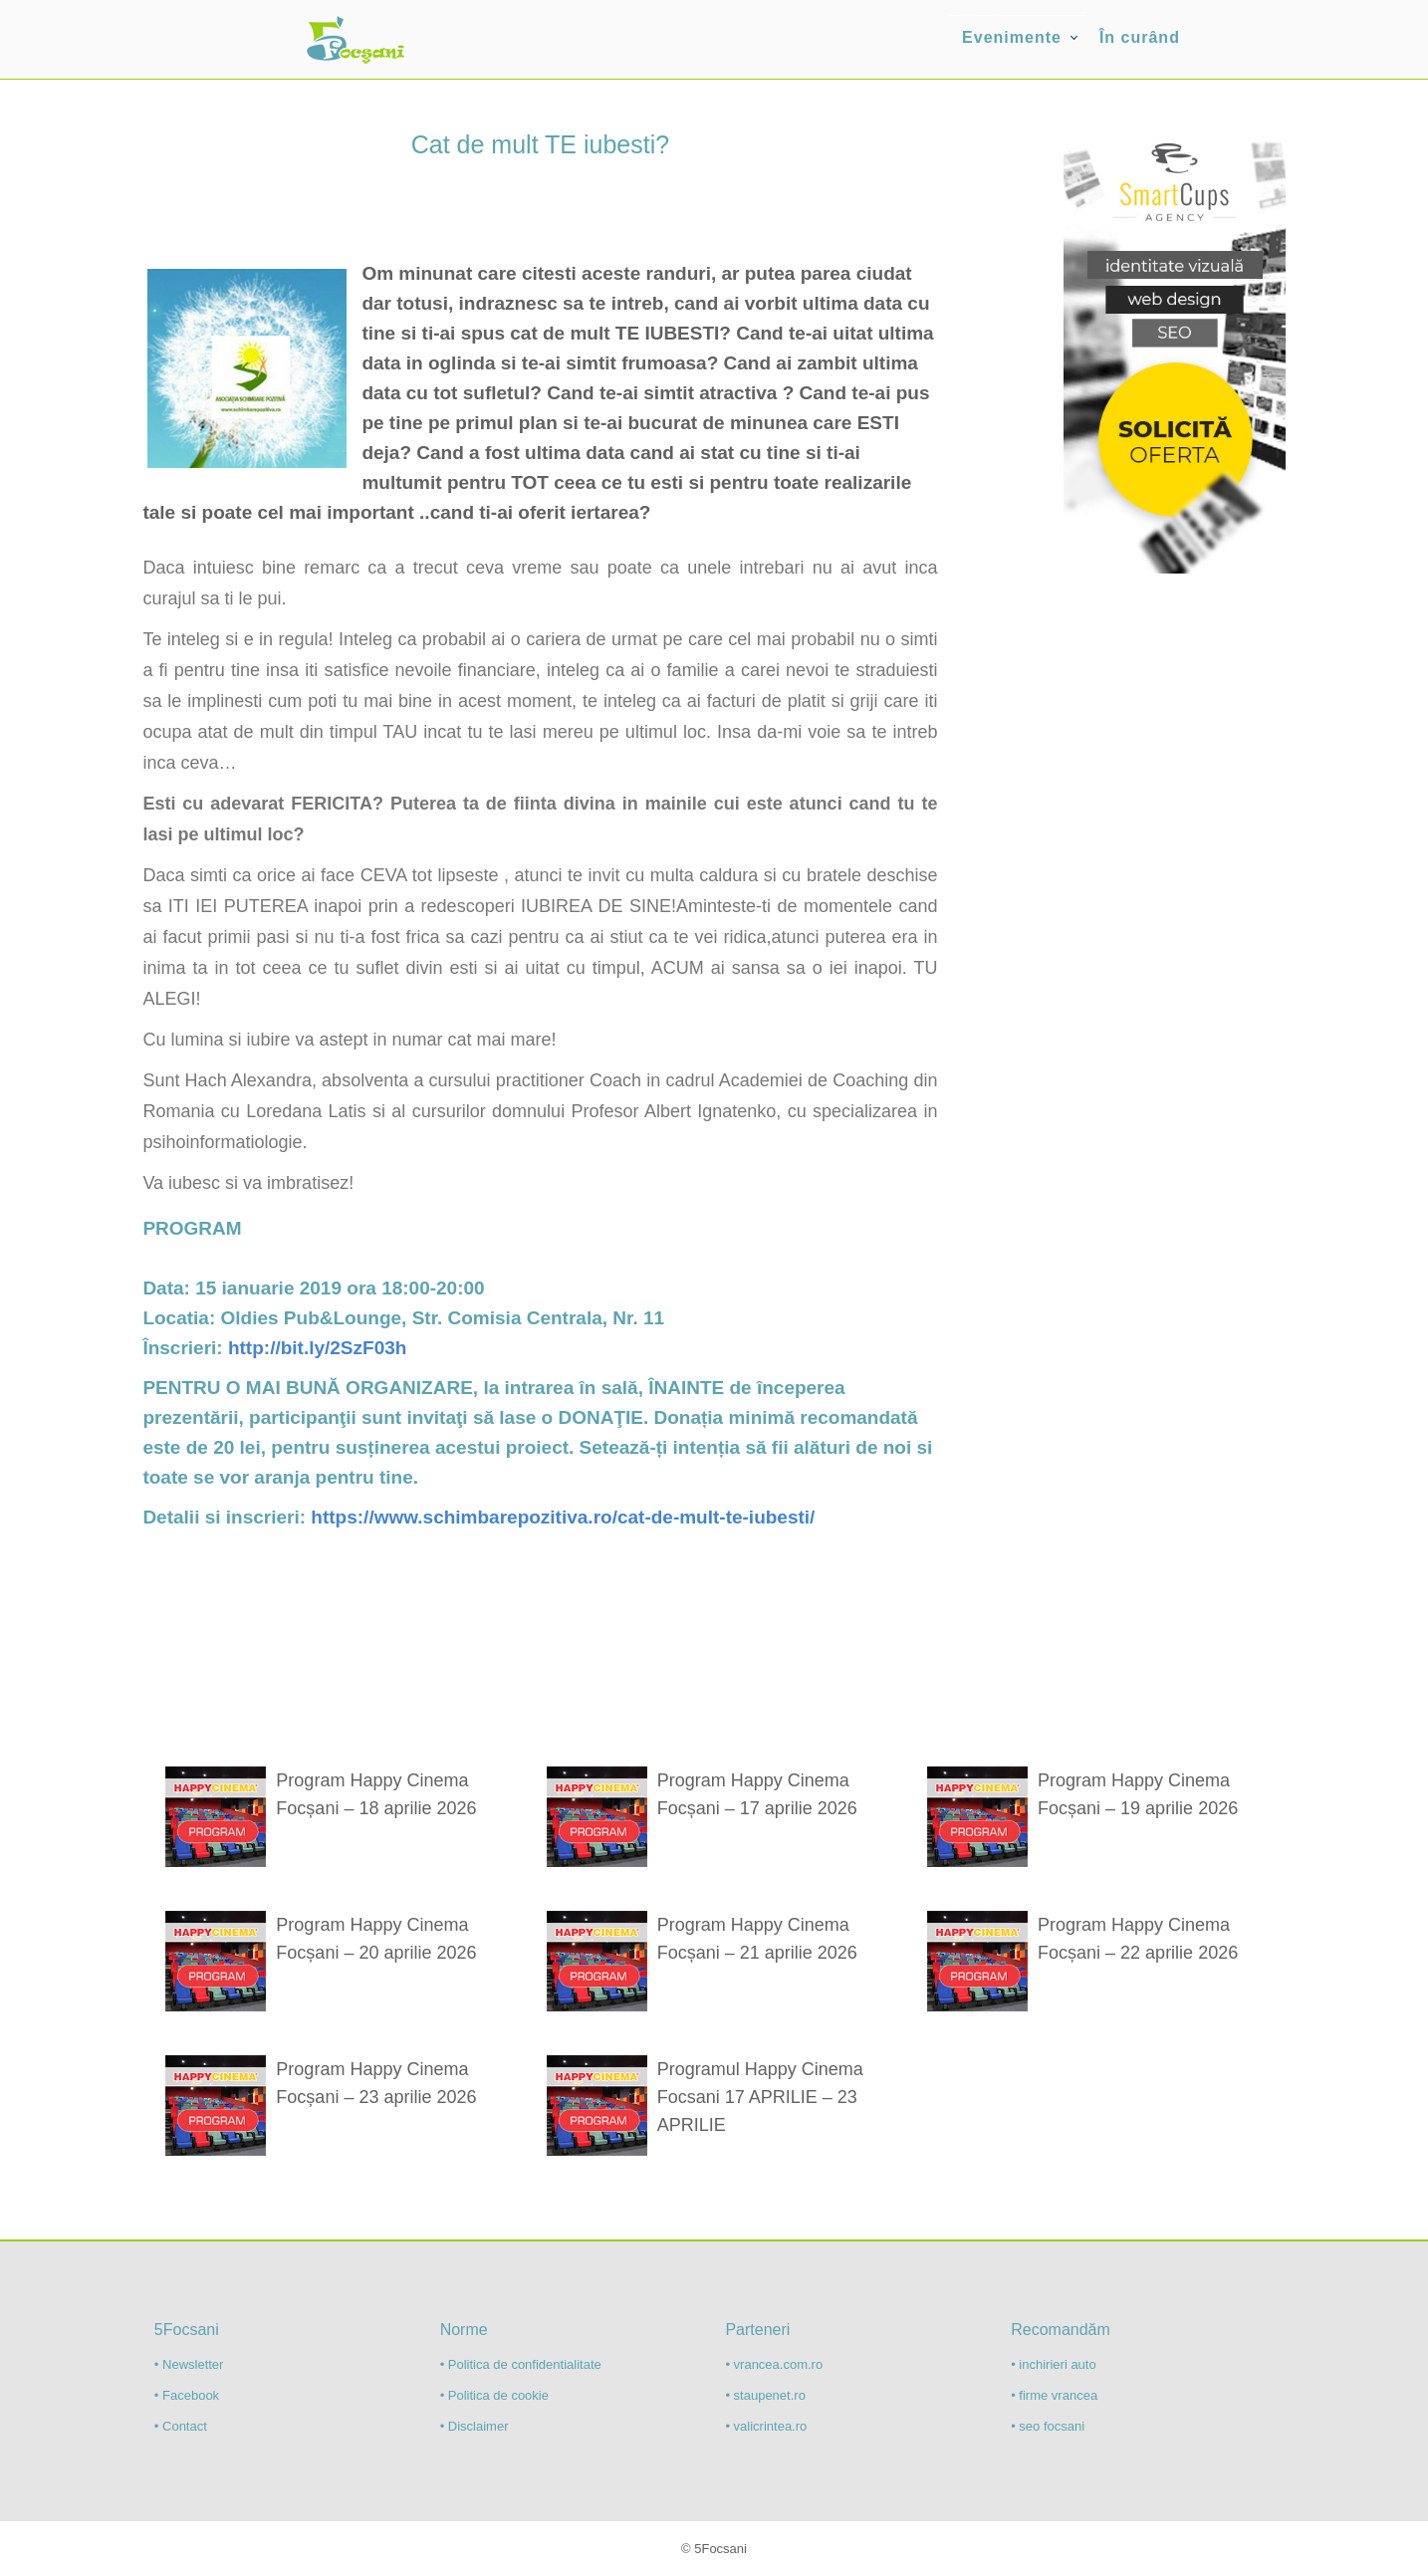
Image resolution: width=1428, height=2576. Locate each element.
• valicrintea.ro (766, 2426)
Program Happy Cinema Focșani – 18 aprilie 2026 (376, 1794)
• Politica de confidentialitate (520, 2364)
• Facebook (186, 2395)
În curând (1139, 37)
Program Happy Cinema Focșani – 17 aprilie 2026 (757, 1794)
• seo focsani (1047, 2426)
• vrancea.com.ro (774, 2364)
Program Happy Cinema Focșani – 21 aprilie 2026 (757, 1939)
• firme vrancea (1054, 2395)
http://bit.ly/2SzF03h (317, 1347)
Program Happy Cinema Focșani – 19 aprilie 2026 (1138, 1794)
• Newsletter (189, 2364)
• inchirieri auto (1053, 2364)
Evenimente (1012, 37)
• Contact (180, 2426)
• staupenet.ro (765, 2395)
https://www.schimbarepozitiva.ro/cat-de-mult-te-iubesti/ (563, 1517)
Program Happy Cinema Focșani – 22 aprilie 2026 (1138, 1939)
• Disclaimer (474, 2426)
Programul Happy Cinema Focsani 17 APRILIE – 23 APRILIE (760, 2097)
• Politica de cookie (494, 2395)
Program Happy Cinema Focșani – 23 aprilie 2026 (376, 2083)
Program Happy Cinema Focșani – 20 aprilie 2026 (376, 1939)
